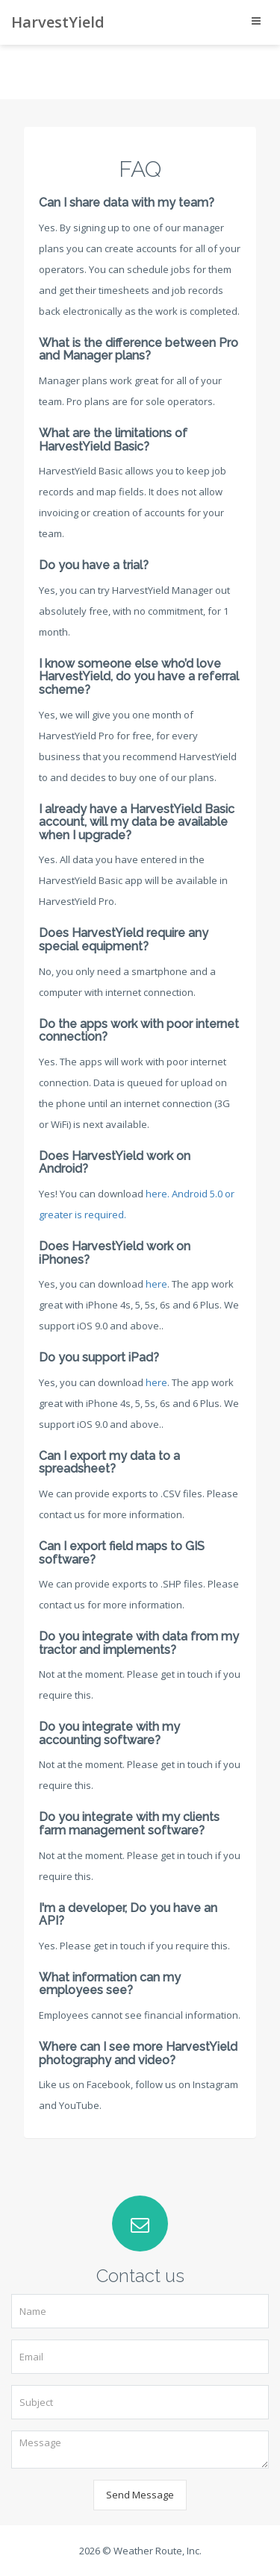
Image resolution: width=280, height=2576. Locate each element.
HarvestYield (58, 22)
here (156, 1284)
